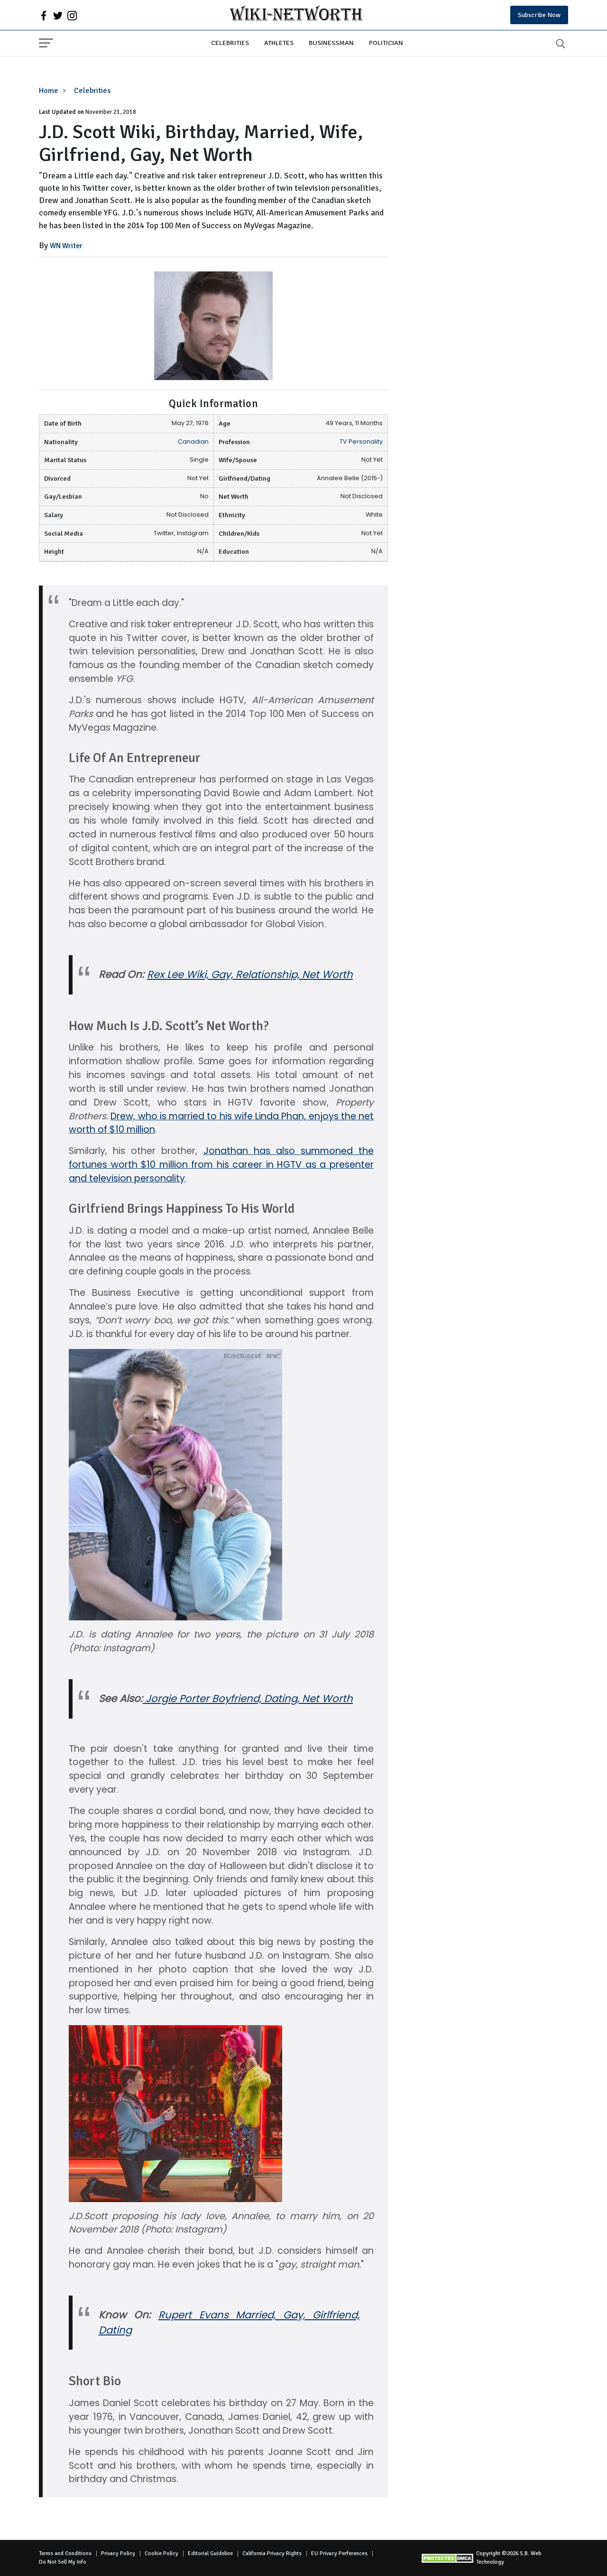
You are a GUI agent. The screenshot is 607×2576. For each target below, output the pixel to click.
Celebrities (230, 42)
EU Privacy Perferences (339, 2553)
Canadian (193, 441)
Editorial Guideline (210, 2553)
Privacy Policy (118, 2553)
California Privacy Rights (272, 2553)
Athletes (279, 42)
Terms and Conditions (65, 2553)
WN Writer (66, 246)
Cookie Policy (161, 2553)
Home (48, 90)
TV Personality (361, 441)
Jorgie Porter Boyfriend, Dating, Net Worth (248, 1698)
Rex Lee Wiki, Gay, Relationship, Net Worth (250, 974)
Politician (386, 42)
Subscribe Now (539, 15)
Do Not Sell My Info (62, 2562)
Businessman (331, 42)
